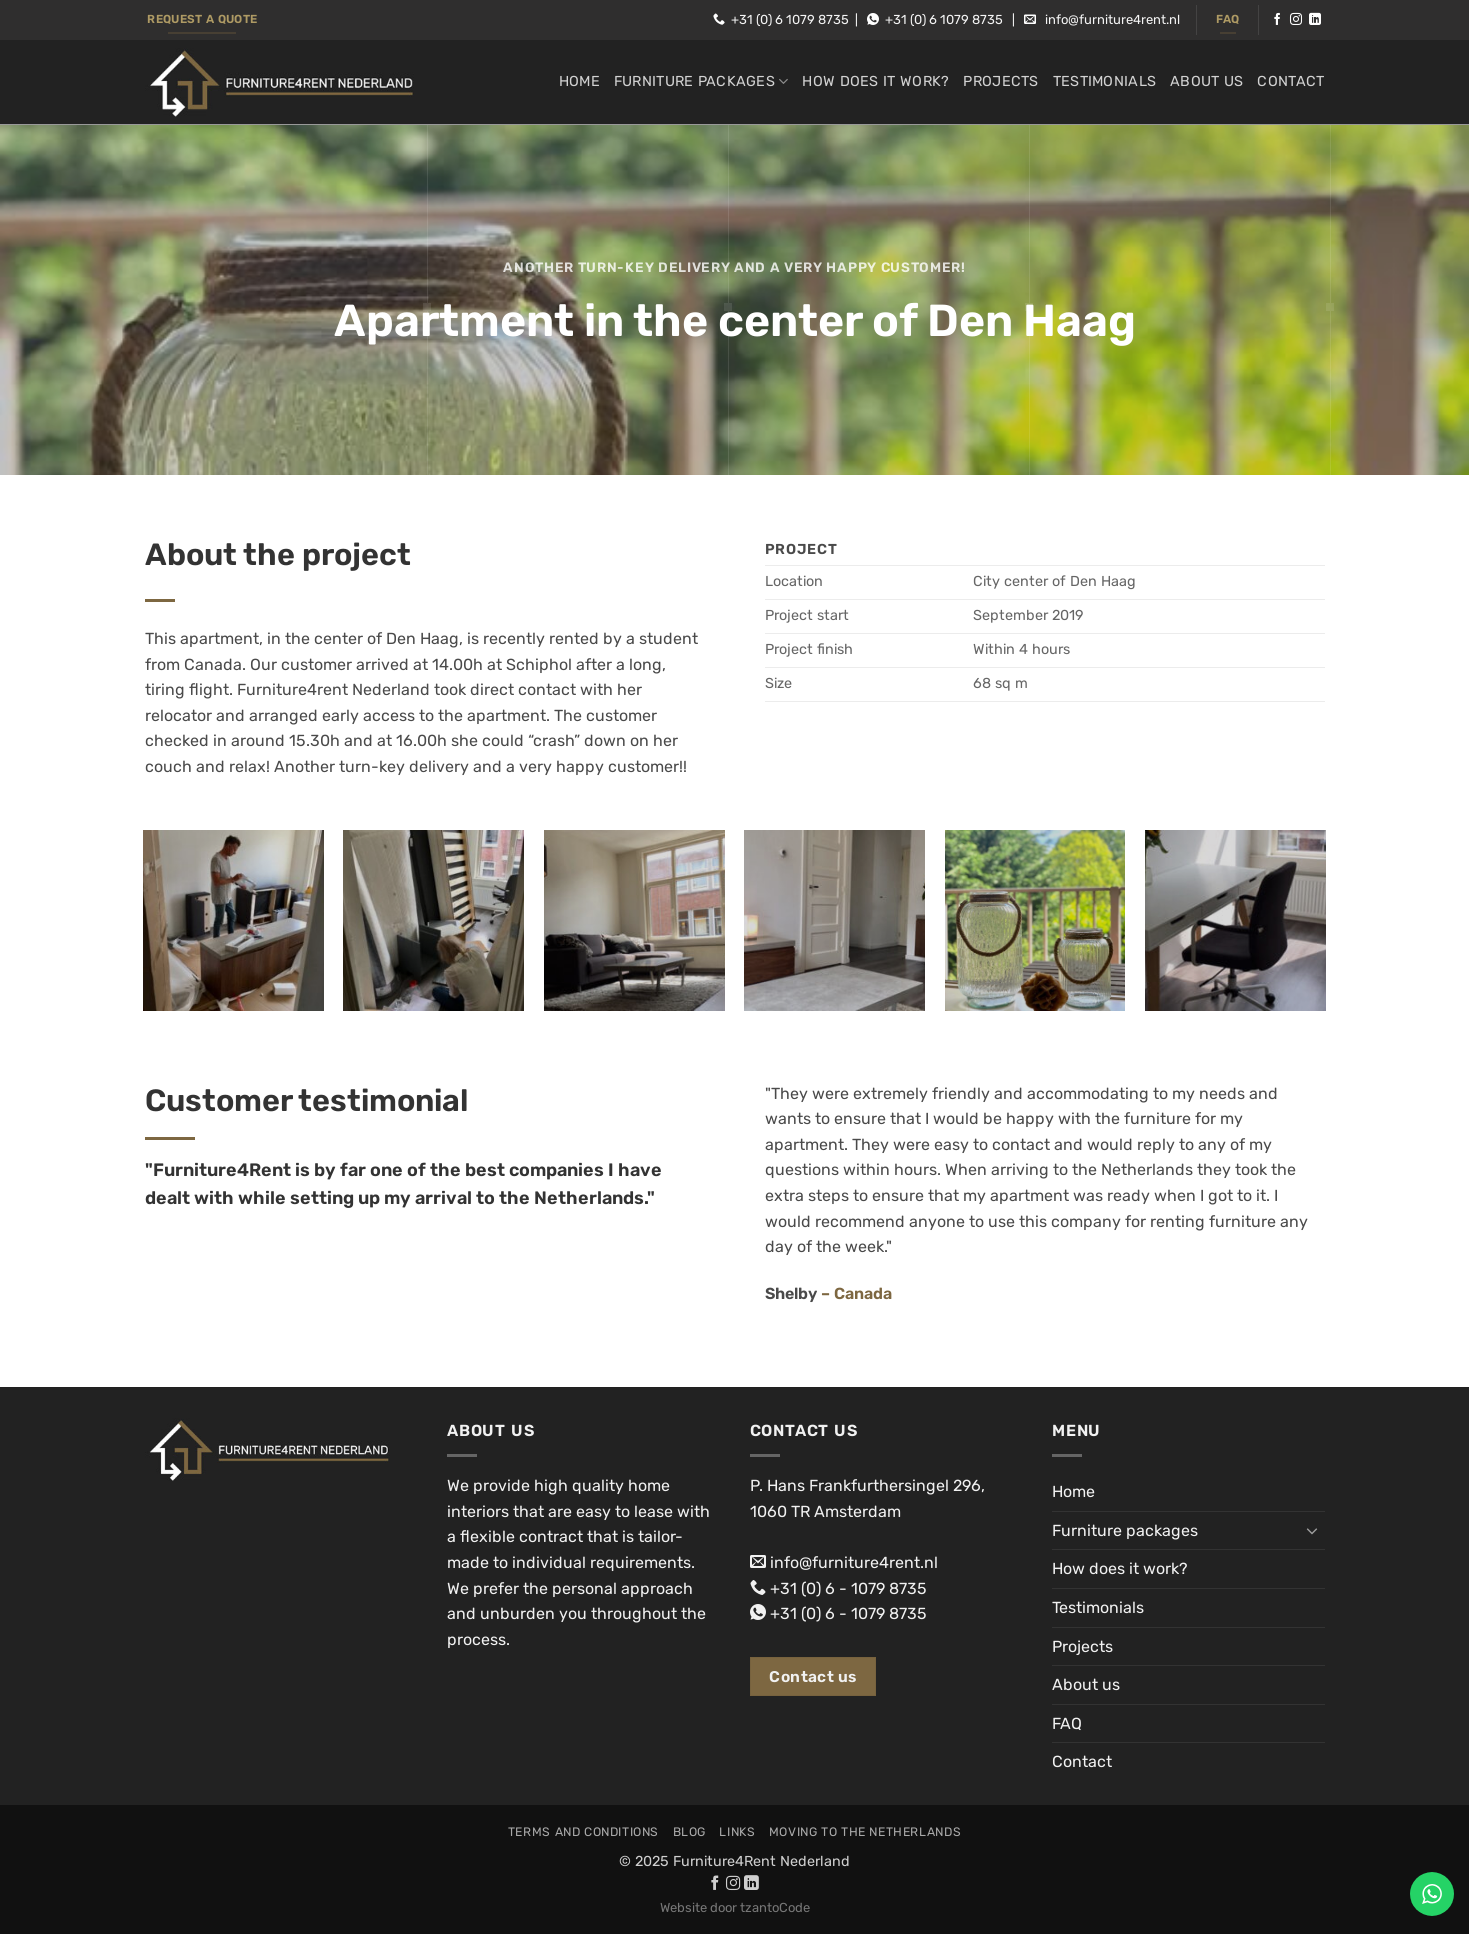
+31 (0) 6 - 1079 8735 (848, 1588)
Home (579, 81)
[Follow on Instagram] (1296, 20)
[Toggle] (1313, 1530)
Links (737, 1832)
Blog (689, 1832)
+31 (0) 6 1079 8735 (790, 19)
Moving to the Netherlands (865, 1832)
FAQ (1067, 1723)
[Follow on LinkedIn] (1315, 20)
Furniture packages (701, 81)
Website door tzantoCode (735, 1907)
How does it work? (875, 81)
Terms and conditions (583, 1832)
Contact (1290, 81)
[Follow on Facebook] (1277, 20)
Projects (1000, 81)
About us (1206, 81)
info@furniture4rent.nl (1112, 19)
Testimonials (1104, 81)
